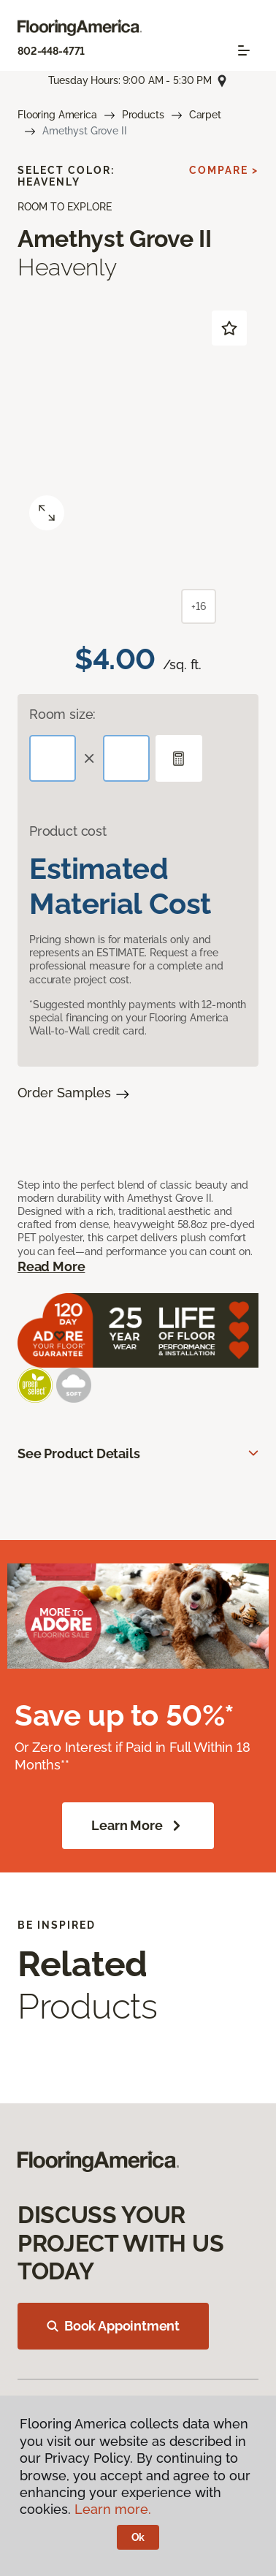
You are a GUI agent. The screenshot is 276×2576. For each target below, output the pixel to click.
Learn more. (112, 2509)
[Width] (126, 758)
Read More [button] (51, 1266)
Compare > (223, 170)
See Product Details (79, 1453)
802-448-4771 (51, 51)
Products (143, 115)
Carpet (205, 115)
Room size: (62, 714)
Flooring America (57, 115)
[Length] (52, 758)
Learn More (137, 1826)
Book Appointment (113, 2325)
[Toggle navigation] (243, 50)
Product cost (68, 831)
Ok (138, 2537)
